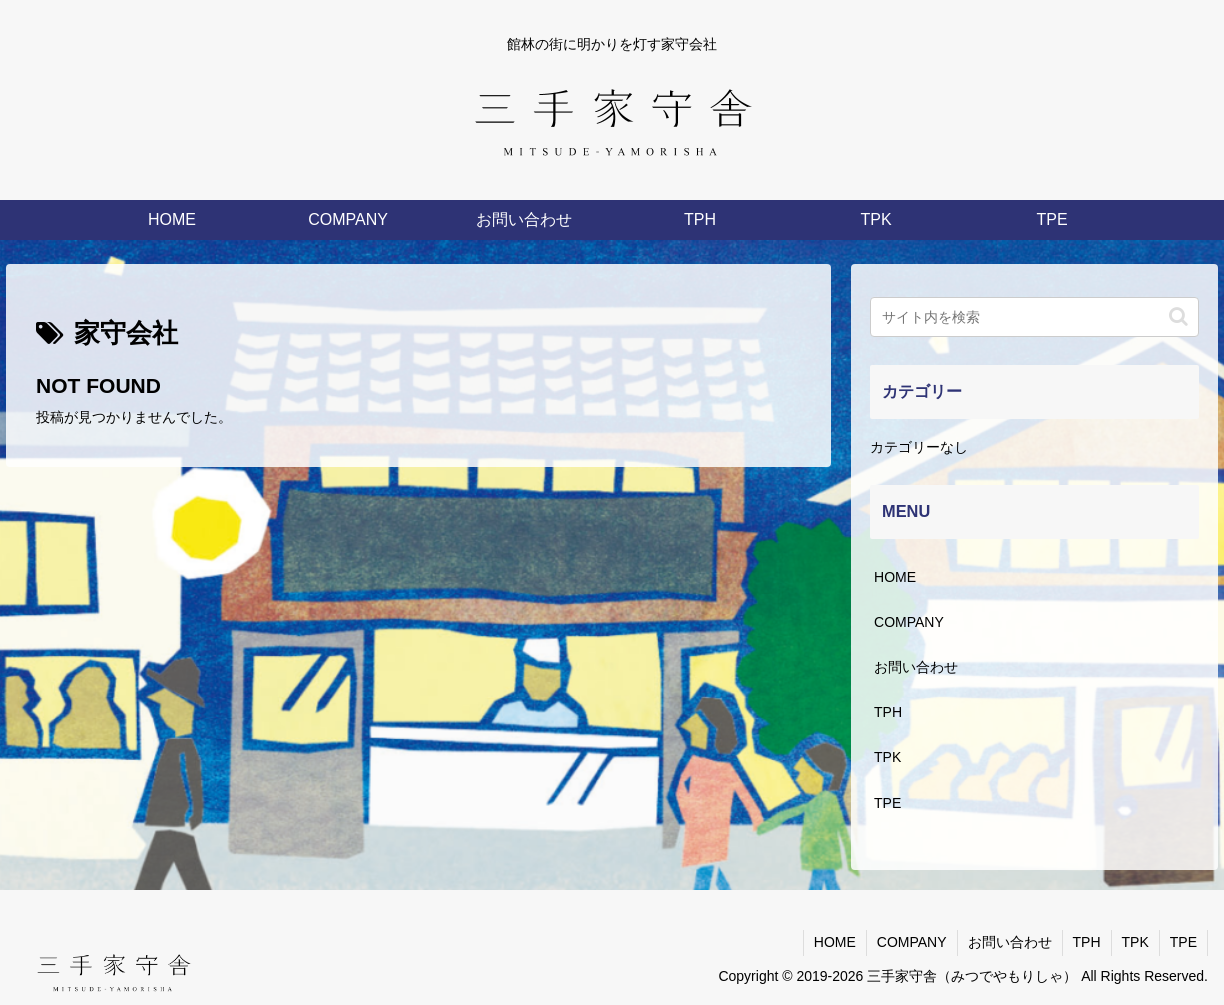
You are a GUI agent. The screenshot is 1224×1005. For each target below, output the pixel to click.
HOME (895, 577)
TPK (887, 757)
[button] (1178, 316)
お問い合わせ (916, 667)
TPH (888, 712)
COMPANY (909, 622)
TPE (887, 803)
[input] (1034, 317)
